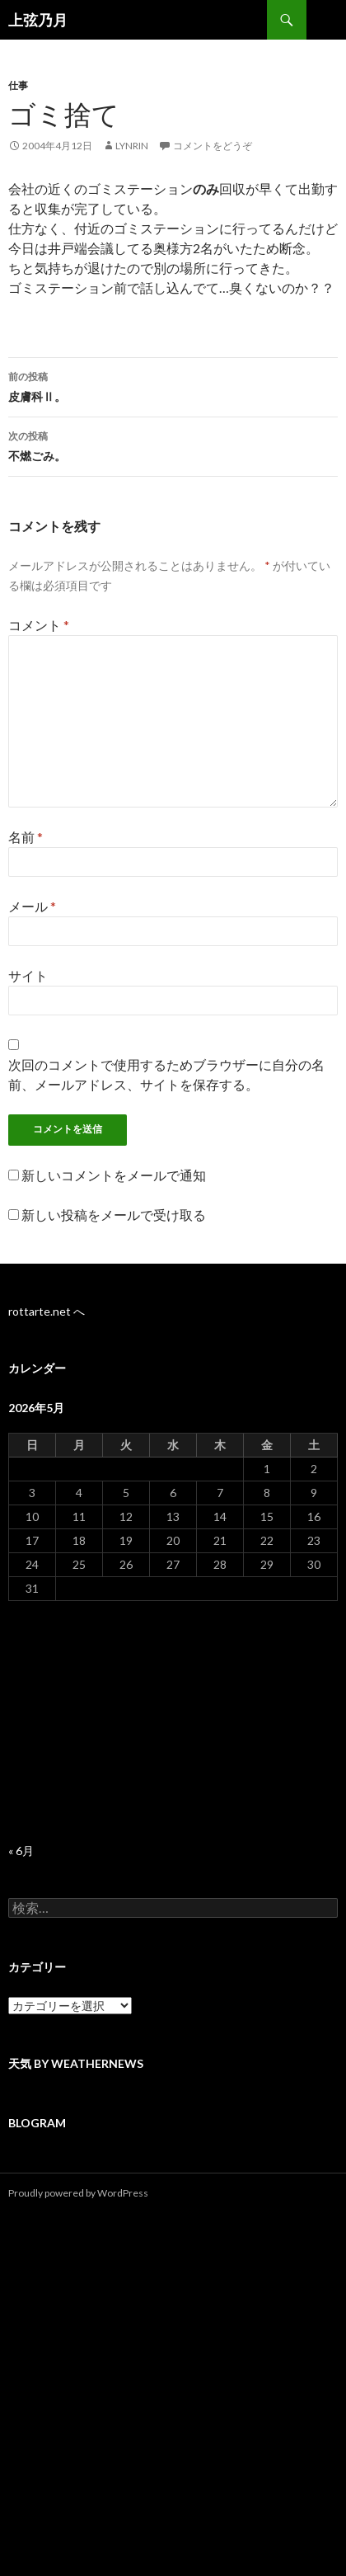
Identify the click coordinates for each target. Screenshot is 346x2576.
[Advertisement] (173, 1722)
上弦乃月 (38, 20)
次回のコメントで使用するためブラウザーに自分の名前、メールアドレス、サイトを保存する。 (166, 1074)
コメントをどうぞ (212, 145)
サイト (28, 975)
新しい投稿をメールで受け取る (113, 1214)
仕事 (18, 85)
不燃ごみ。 (173, 444)
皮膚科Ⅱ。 (173, 385)
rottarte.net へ (46, 1311)
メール (32, 906)
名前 (25, 837)
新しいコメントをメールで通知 (113, 1175)
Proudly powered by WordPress (78, 2193)
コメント (38, 625)
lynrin (131, 145)
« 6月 (21, 1851)
